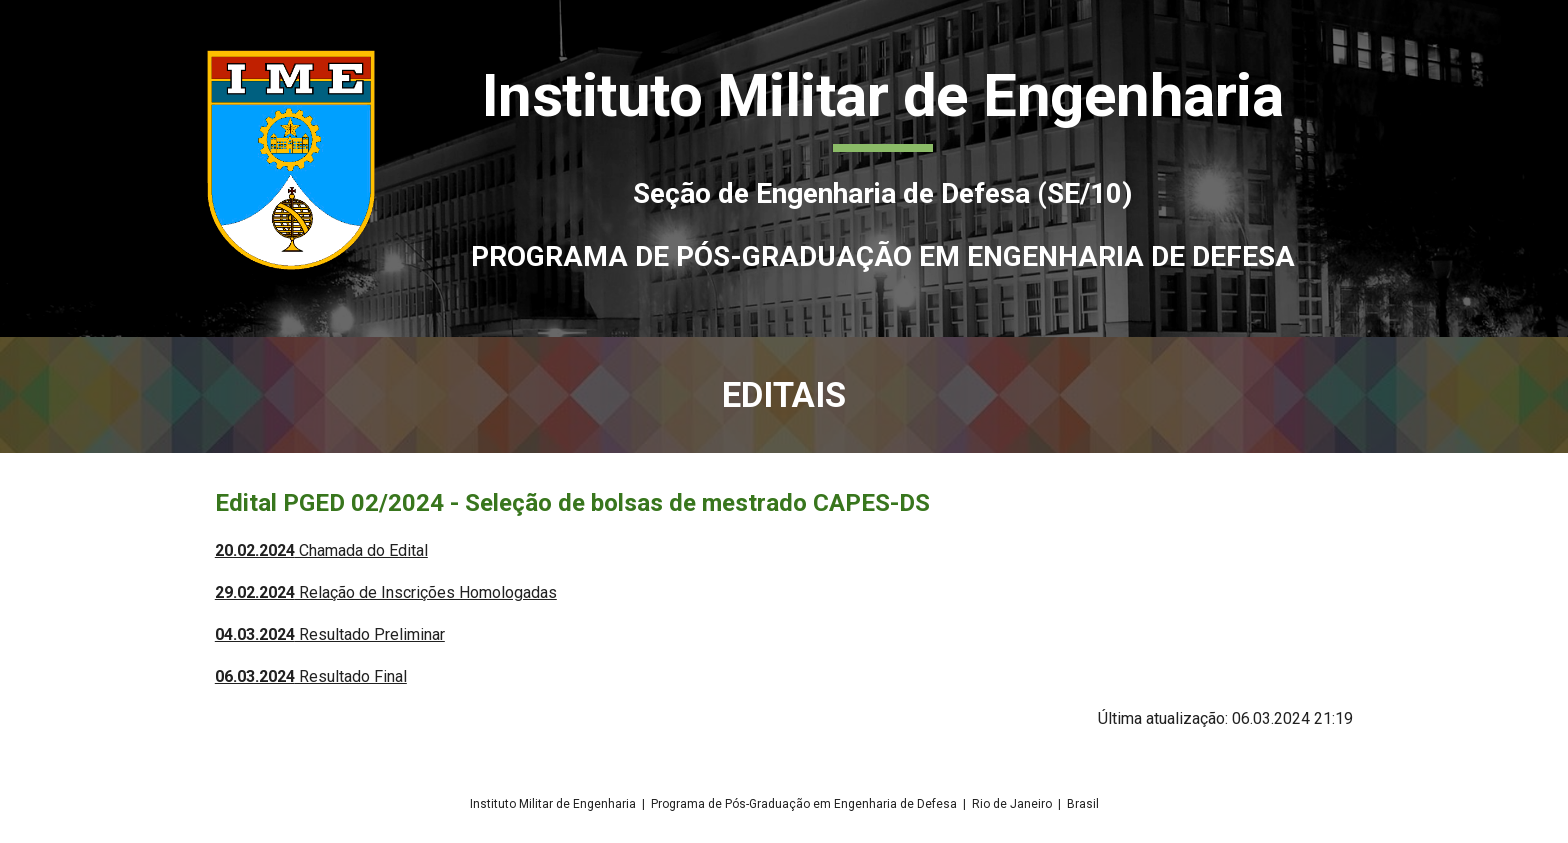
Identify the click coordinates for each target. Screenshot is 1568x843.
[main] (882, 168)
